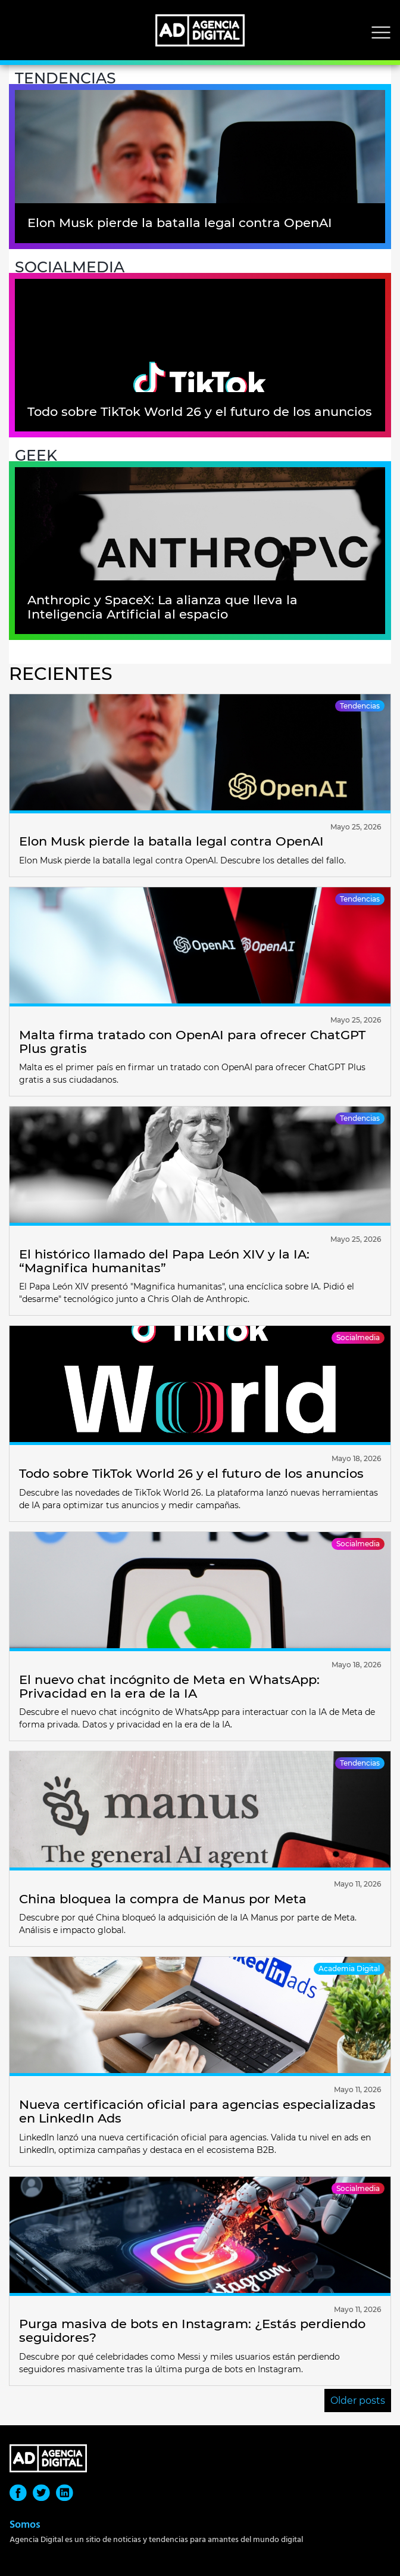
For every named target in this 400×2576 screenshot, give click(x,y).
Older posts (357, 2400)
